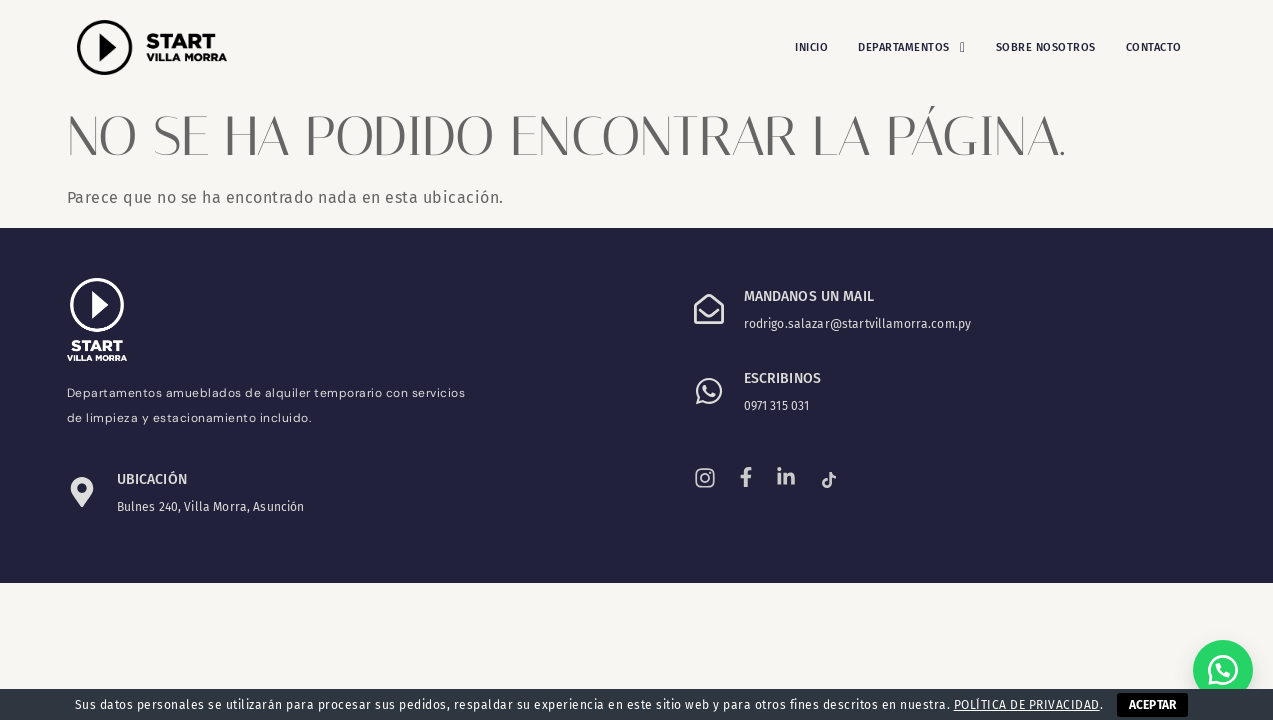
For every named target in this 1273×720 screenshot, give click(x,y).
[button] (911, 48)
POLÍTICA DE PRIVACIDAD (1027, 705)
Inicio (811, 47)
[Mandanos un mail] (709, 309)
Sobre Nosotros (1046, 47)
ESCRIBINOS (783, 378)
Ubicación (152, 479)
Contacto (1154, 47)
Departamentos (911, 48)
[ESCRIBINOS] (709, 391)
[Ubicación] (82, 492)
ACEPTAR (1153, 705)
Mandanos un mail (809, 296)
